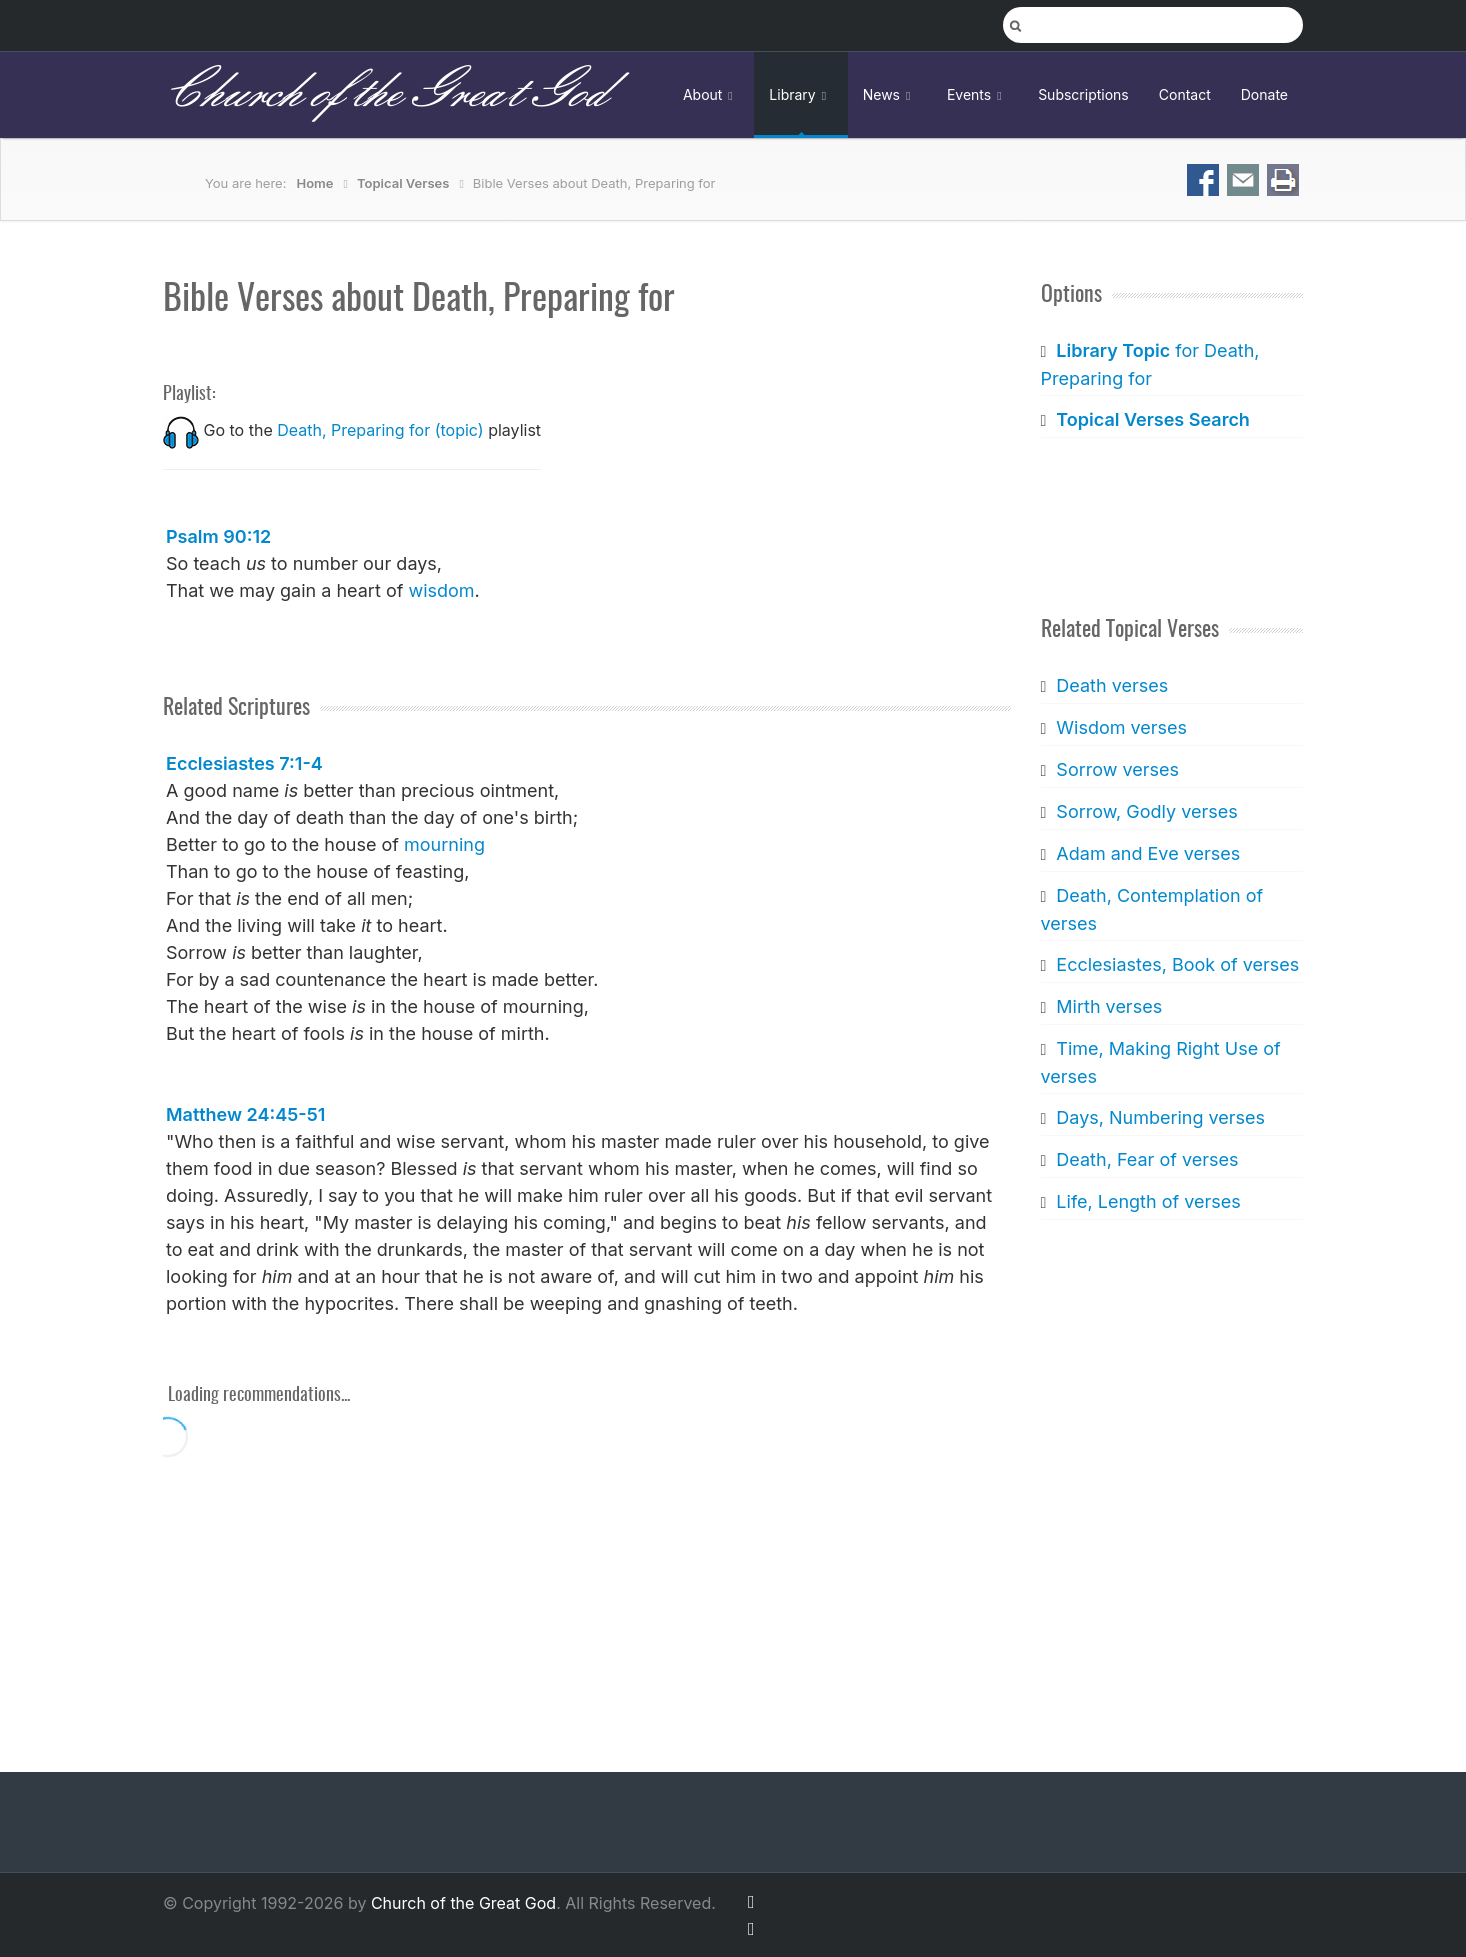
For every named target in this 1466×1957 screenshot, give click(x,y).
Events (977, 94)
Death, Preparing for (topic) (380, 430)
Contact (1185, 94)
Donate (1264, 94)
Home (315, 183)
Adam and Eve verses (1148, 853)
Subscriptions (1083, 94)
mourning (444, 844)
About (711, 94)
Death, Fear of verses (1147, 1159)
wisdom (441, 590)
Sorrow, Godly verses (1146, 811)
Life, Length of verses (1148, 1201)
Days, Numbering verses (1160, 1117)
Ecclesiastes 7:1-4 (244, 763)
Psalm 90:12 (218, 536)
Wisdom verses (1121, 727)
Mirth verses (1109, 1006)
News (890, 94)
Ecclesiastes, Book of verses (1177, 964)
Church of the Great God (384, 94)
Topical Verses (403, 183)
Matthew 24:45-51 (245, 1114)
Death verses (1112, 685)
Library (800, 94)
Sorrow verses (1117, 769)
